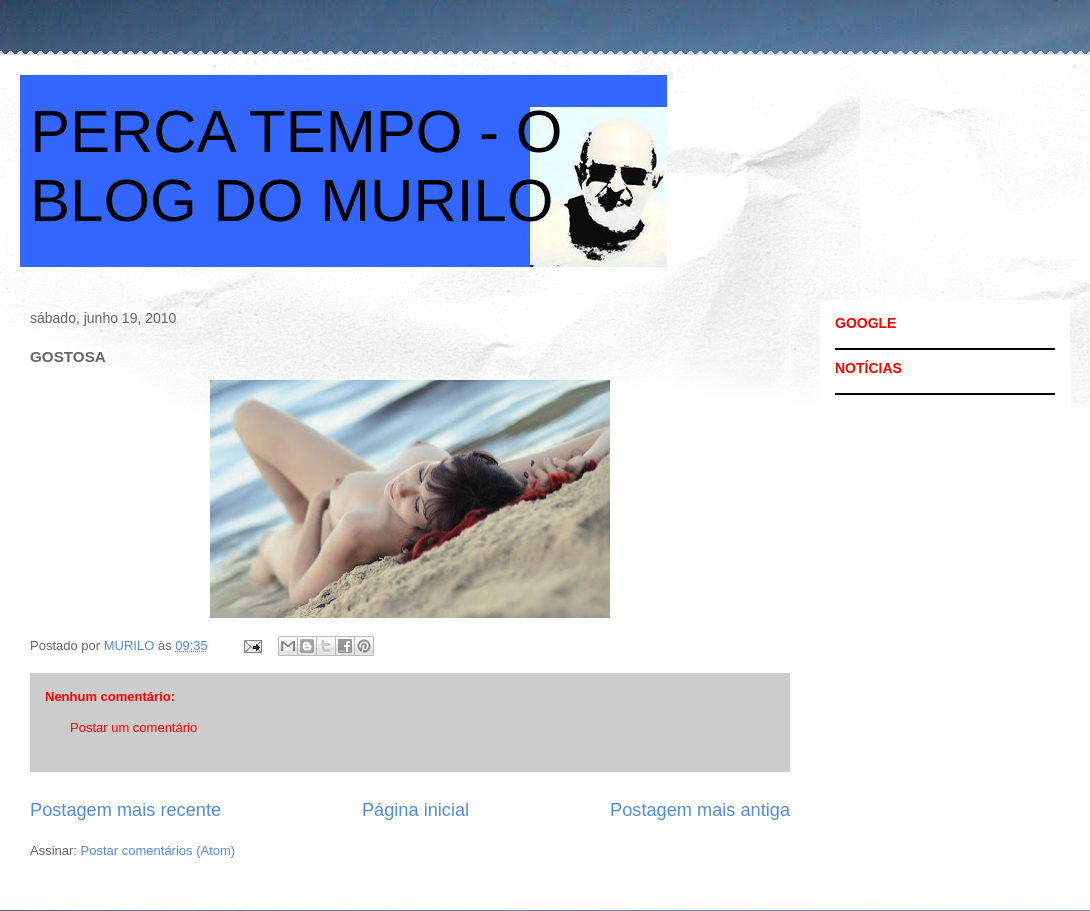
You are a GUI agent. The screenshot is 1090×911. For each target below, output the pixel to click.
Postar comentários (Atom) (158, 850)
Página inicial (415, 810)
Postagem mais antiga (700, 810)
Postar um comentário (133, 727)
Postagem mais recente (125, 810)
